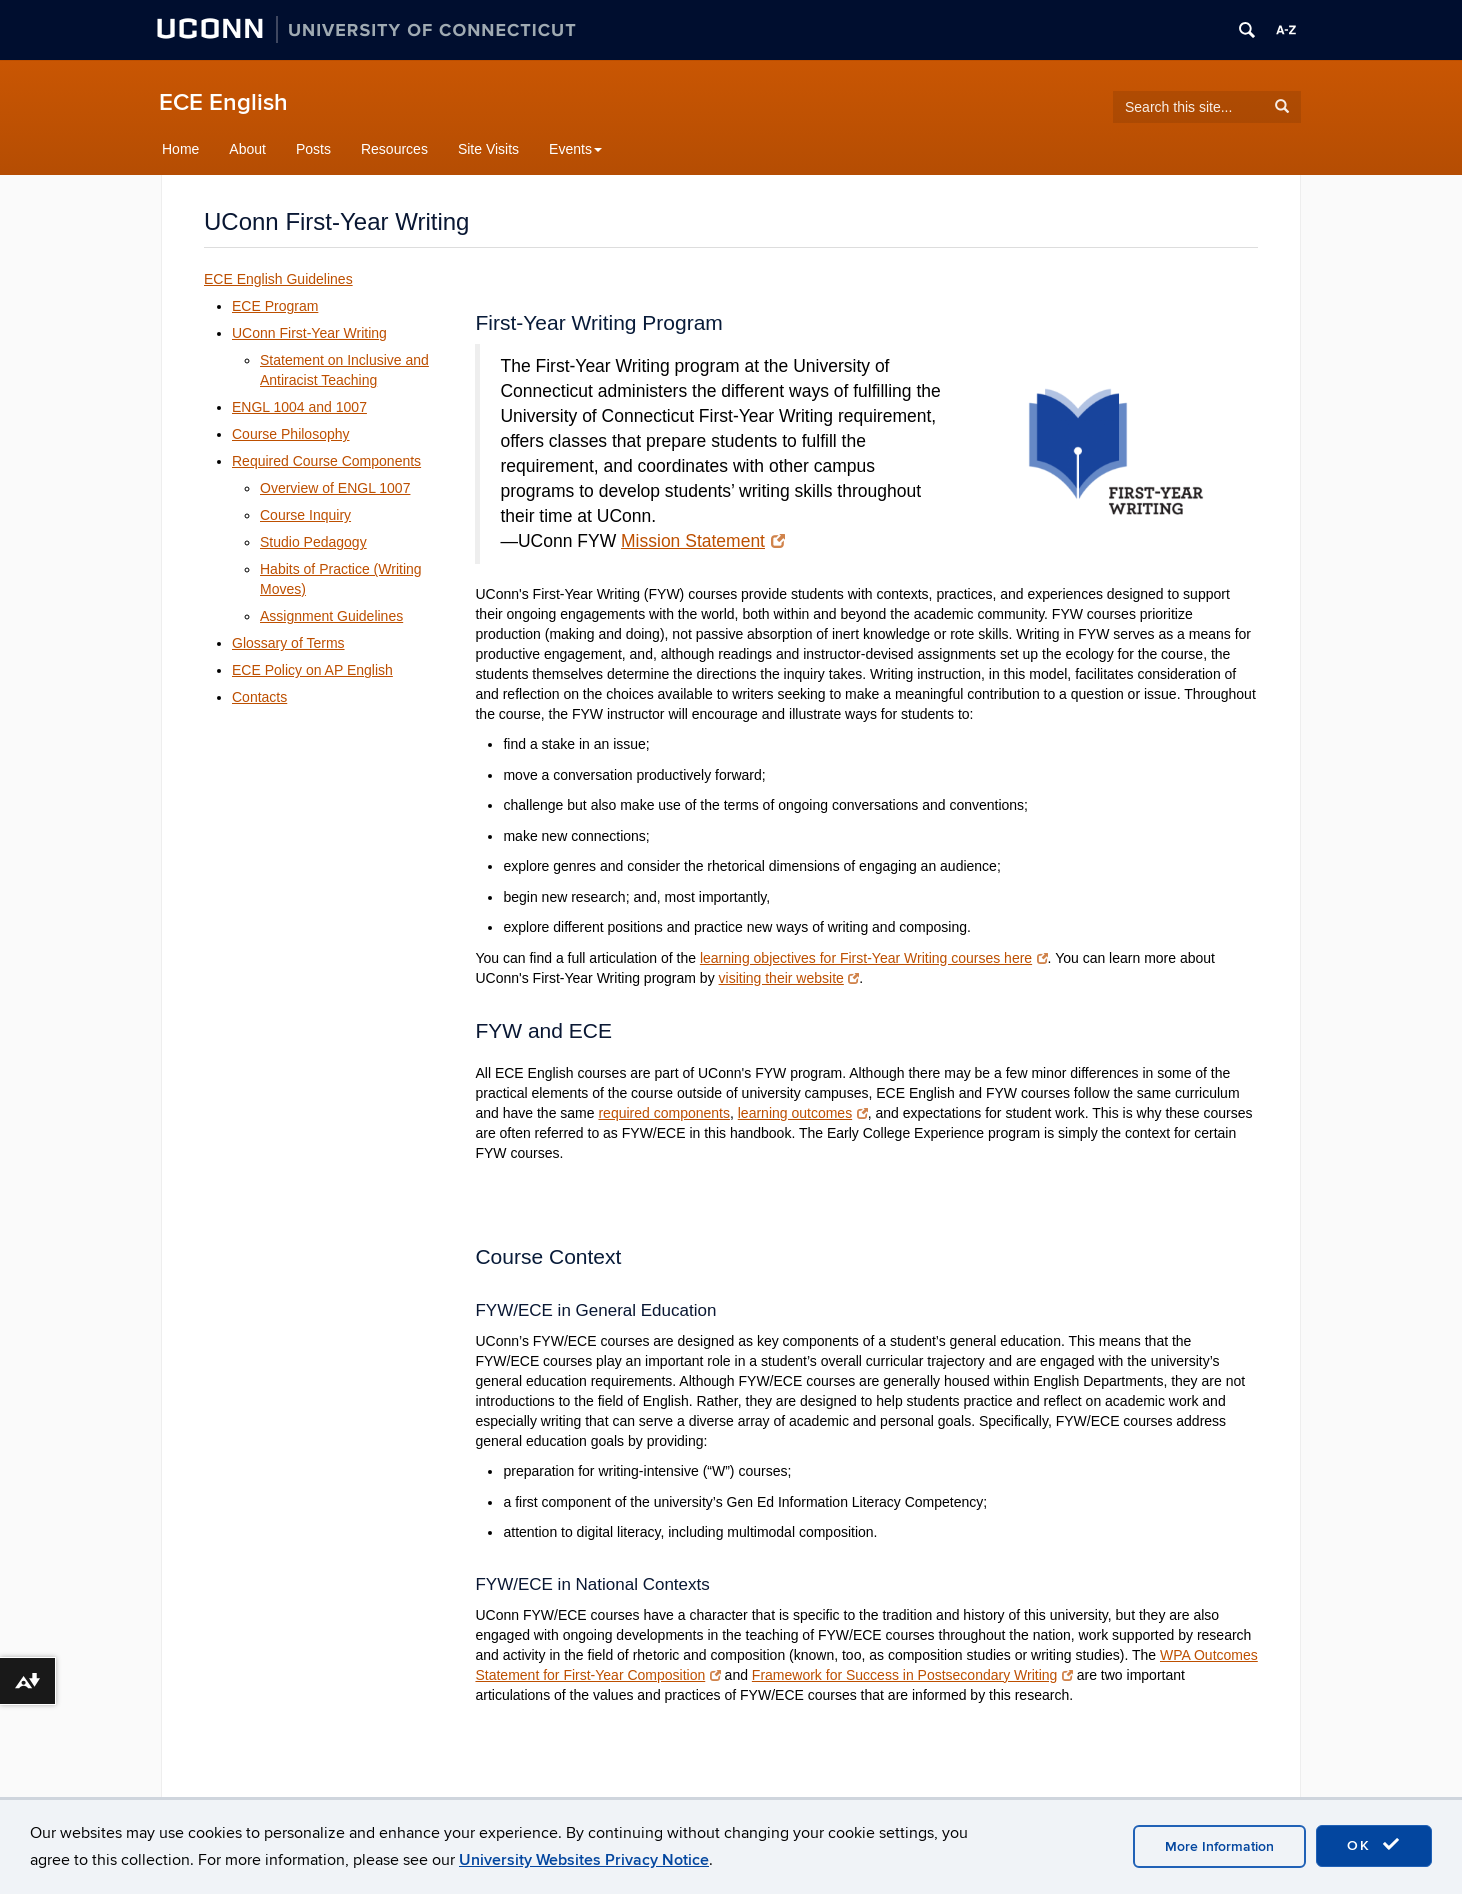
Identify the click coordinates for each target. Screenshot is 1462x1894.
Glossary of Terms (288, 643)
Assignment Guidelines (331, 616)
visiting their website (789, 978)
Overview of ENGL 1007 (335, 488)
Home (180, 149)
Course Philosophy (291, 434)
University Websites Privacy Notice (584, 1860)
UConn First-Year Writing (309, 333)
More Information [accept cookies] (1219, 1846)
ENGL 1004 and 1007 (299, 407)
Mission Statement (703, 541)
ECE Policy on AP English (312, 670)
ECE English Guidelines (278, 279)
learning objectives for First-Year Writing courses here (874, 958)
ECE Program (275, 306)
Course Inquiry (305, 515)
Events (575, 149)
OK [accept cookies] (1374, 1845)
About (247, 149)
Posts (313, 149)
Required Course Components (326, 461)
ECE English (223, 102)
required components (664, 1113)
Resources (394, 149)
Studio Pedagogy (313, 542)
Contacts (259, 697)
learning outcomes (803, 1113)
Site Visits (488, 149)
